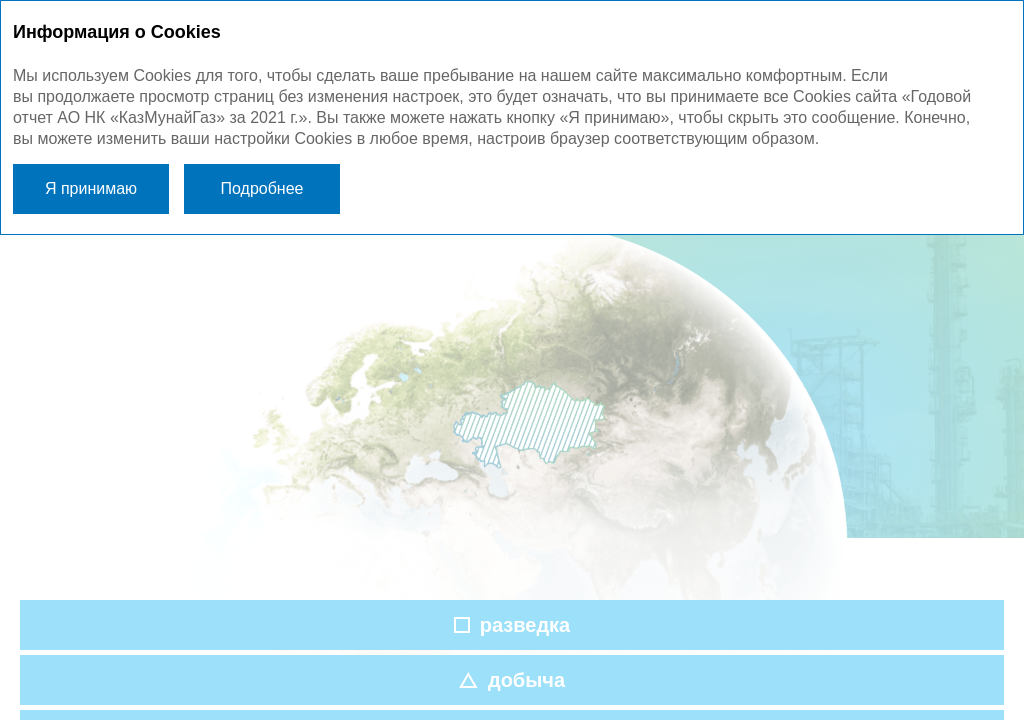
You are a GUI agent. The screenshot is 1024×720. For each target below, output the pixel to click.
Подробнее (262, 188)
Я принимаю (91, 188)
